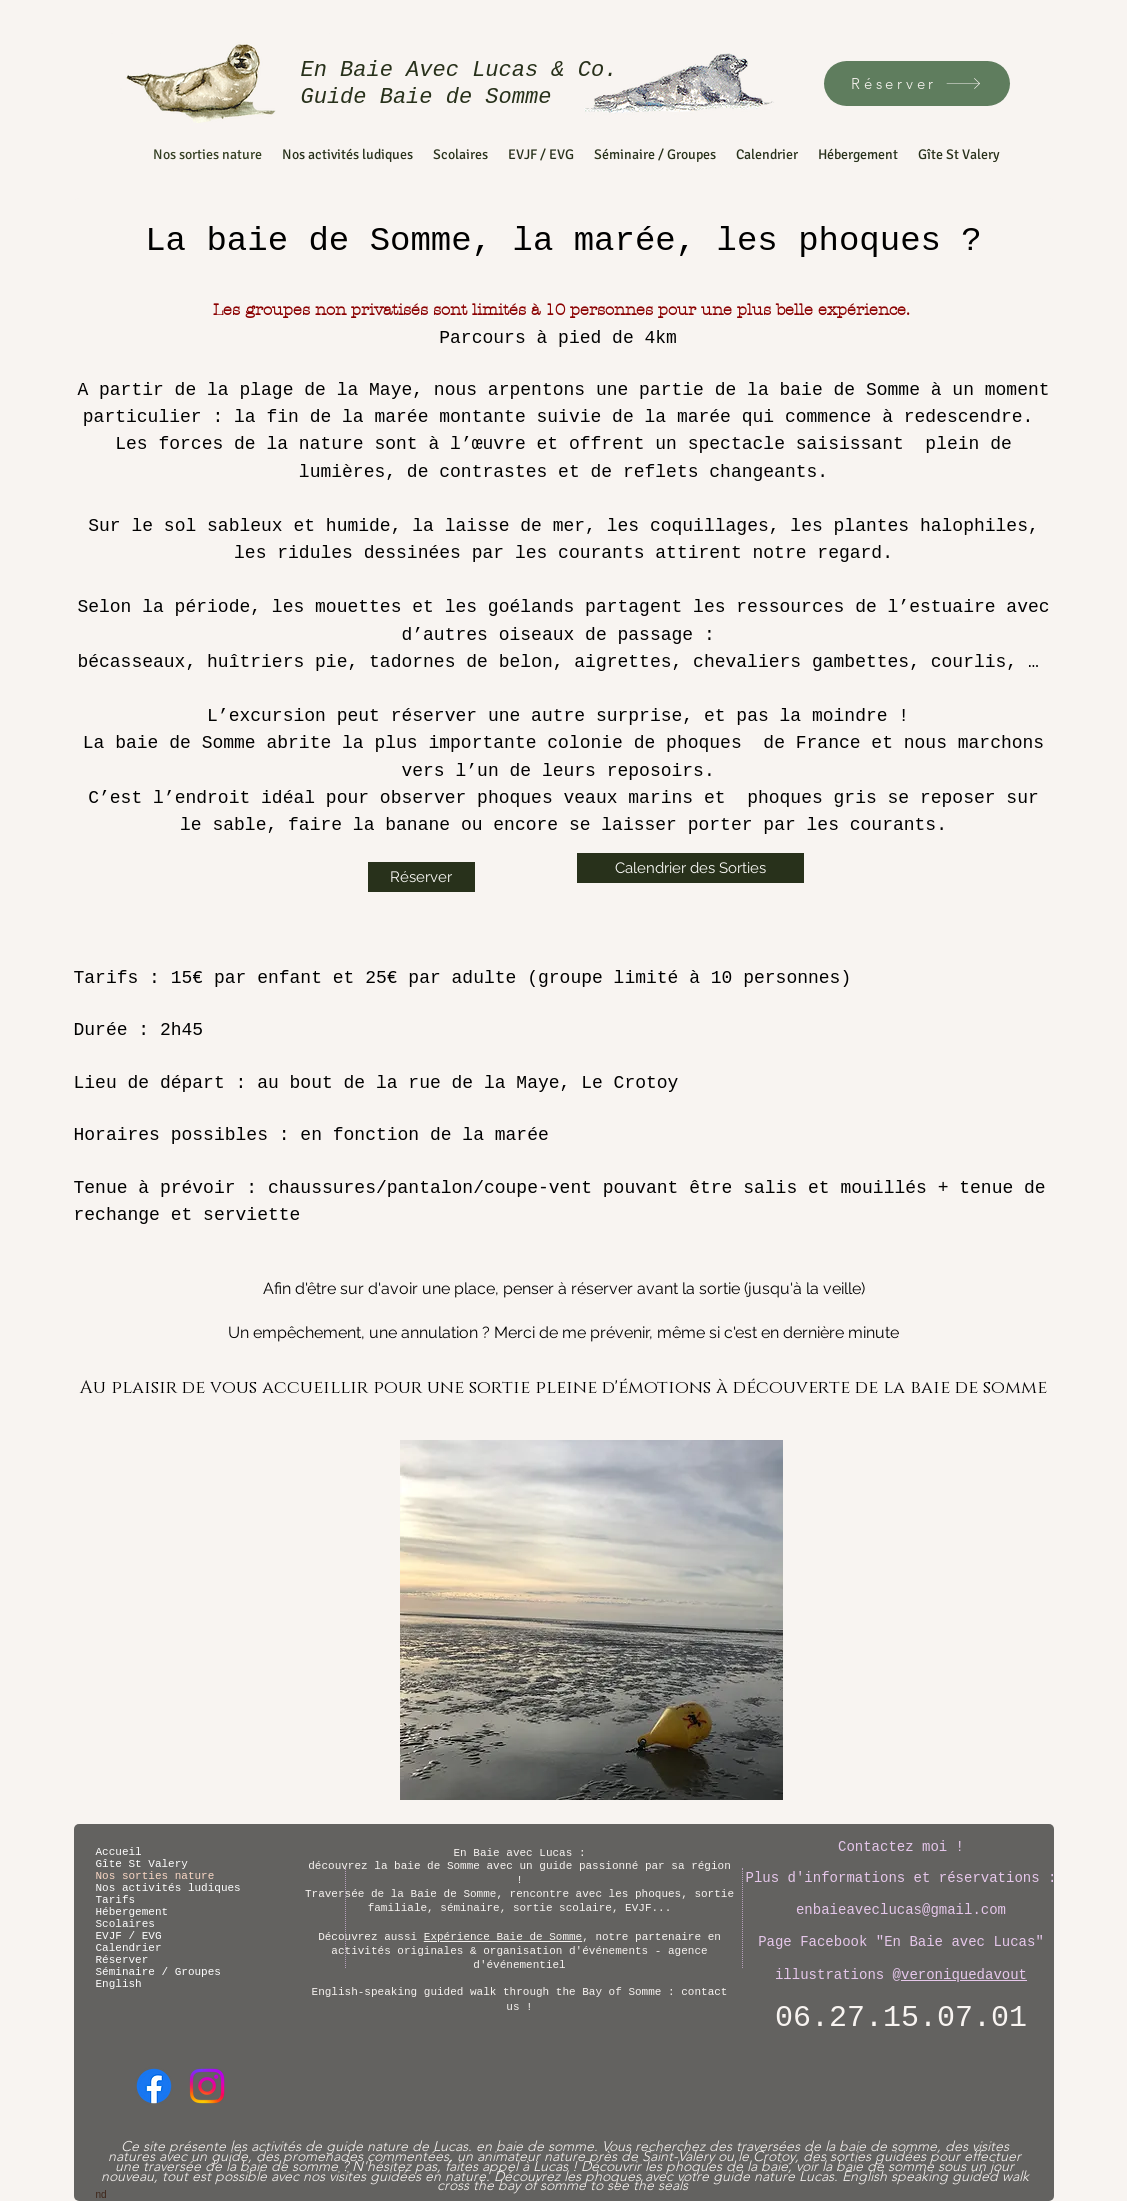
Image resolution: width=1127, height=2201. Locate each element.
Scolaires (125, 1924)
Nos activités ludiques (166, 1888)
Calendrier (129, 1948)
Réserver (122, 1960)
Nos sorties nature (155, 1876)
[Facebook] (154, 2086)
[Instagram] (207, 2086)
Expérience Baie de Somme (503, 1937)
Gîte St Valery (142, 1864)
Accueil (119, 1852)
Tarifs (116, 1900)
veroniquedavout (964, 1975)
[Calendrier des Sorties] (690, 868)
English (119, 1984)
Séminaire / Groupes (158, 1972)
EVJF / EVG (129, 1936)
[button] (591, 1620)
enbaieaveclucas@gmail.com (901, 1910)
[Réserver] (917, 83)
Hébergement (132, 1912)
